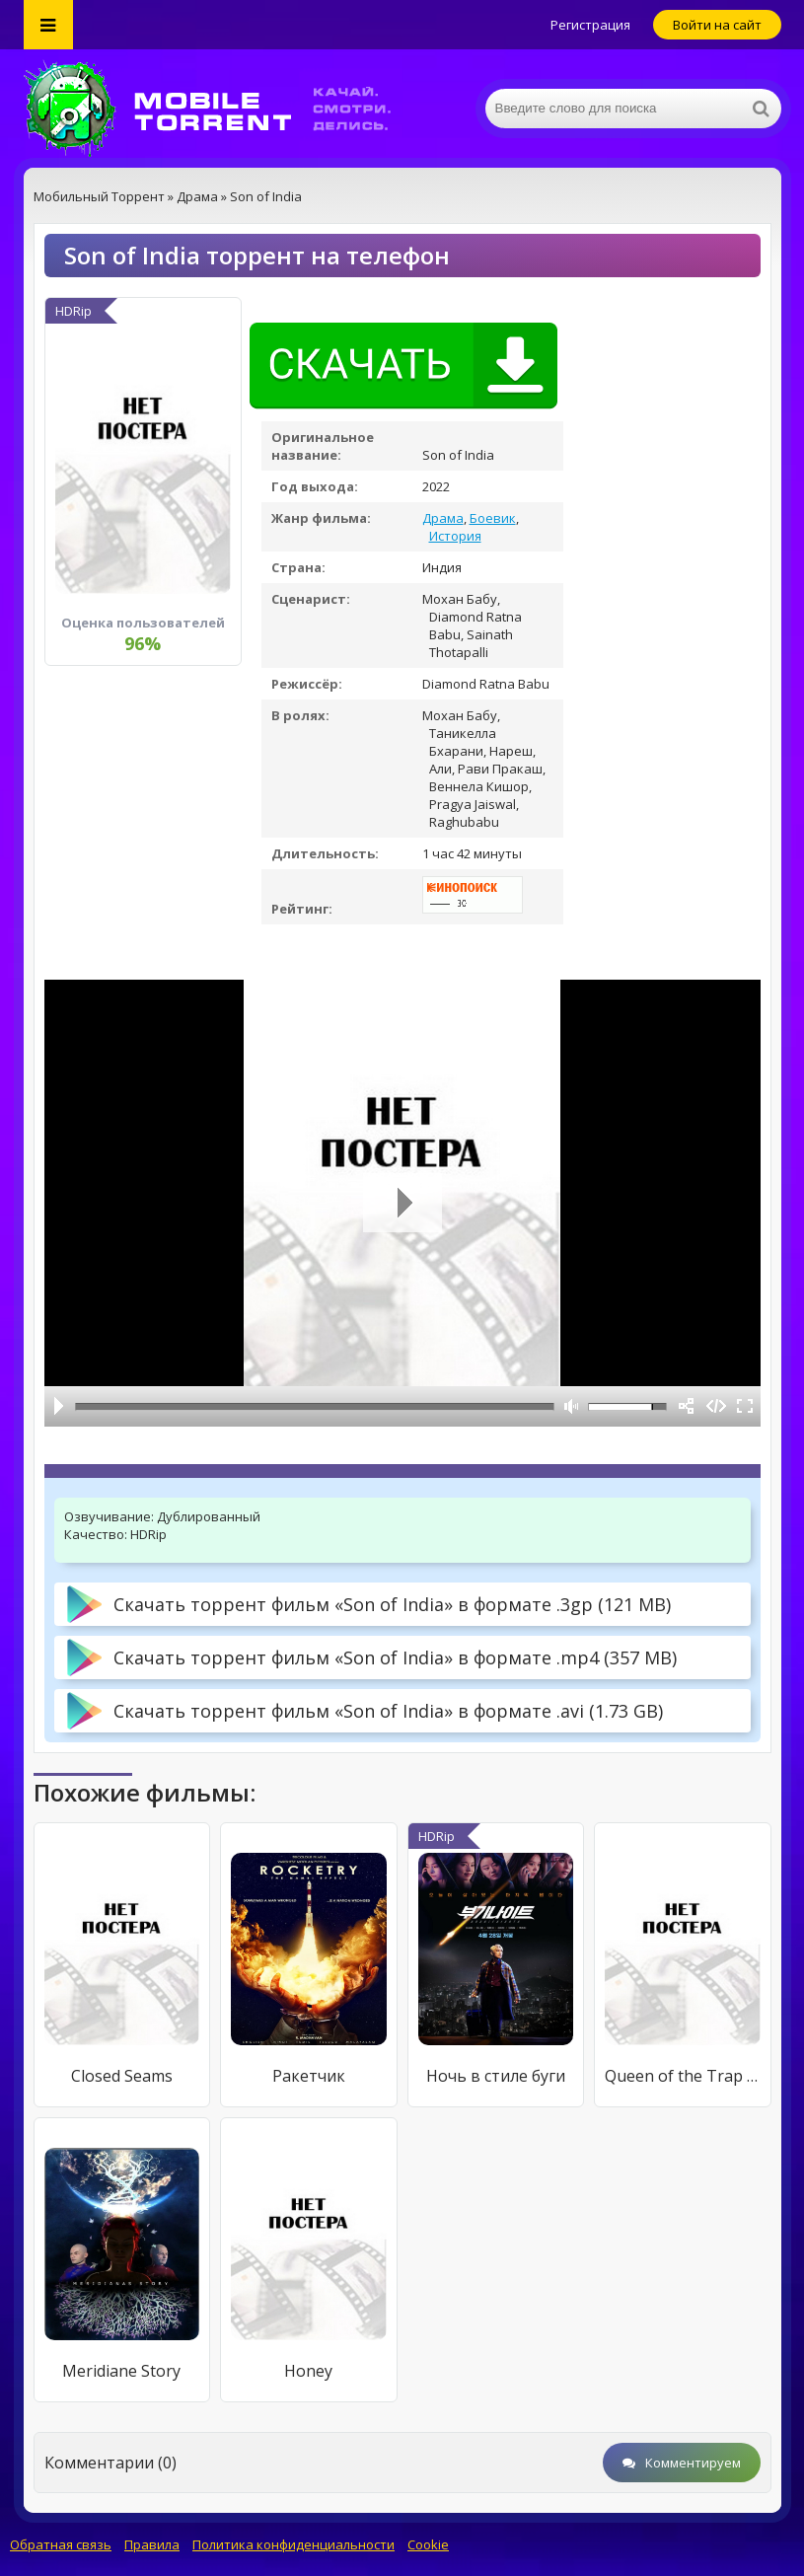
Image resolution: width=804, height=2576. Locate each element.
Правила (152, 2544)
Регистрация (590, 25)
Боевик (493, 518)
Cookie (428, 2544)
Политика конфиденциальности (293, 2544)
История (455, 536)
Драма (443, 518)
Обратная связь (60, 2544)
